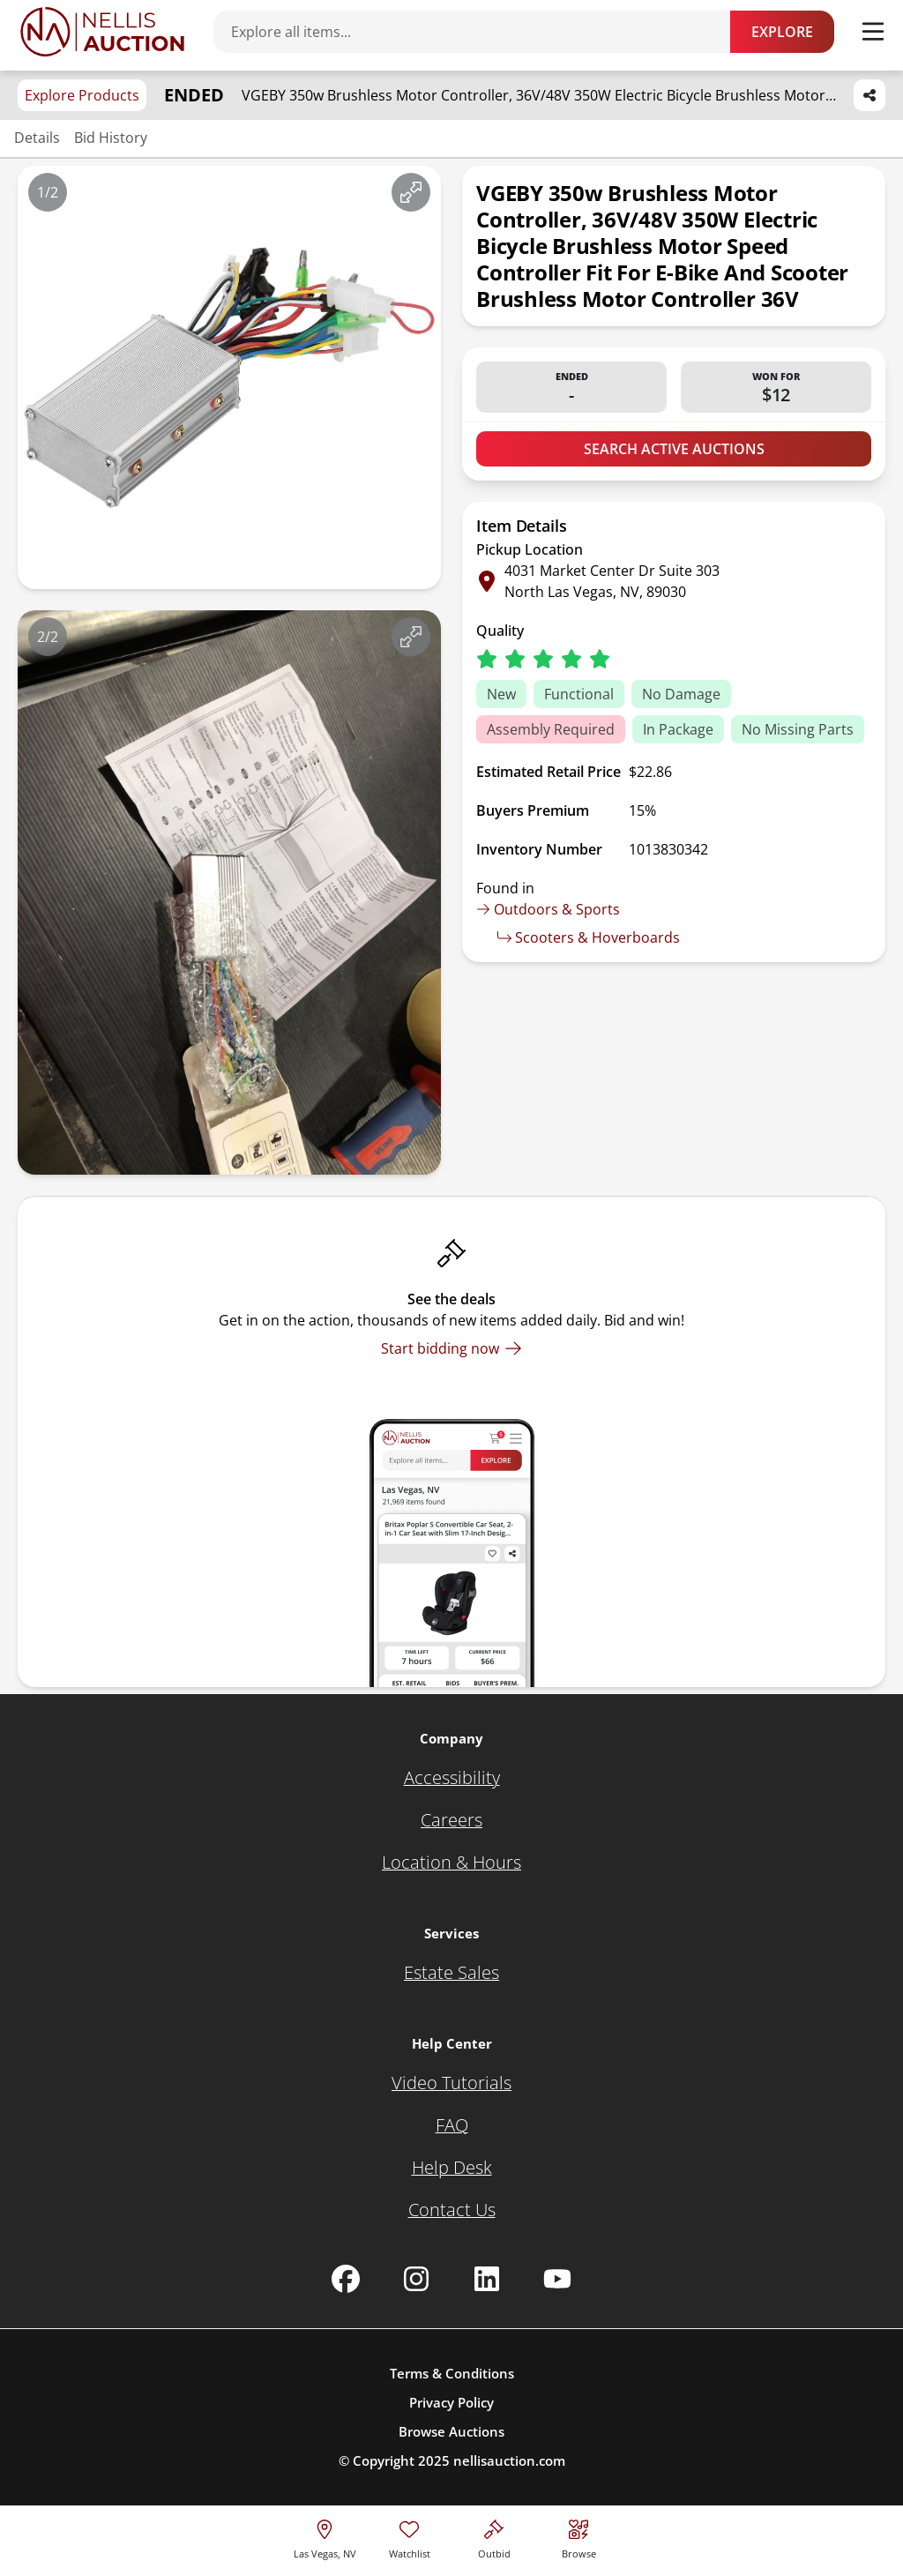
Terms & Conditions (452, 2373)
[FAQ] (452, 2125)
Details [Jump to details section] (37, 137)
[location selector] (325, 2537)
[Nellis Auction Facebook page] (346, 2279)
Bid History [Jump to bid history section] (110, 137)
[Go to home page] (102, 31)
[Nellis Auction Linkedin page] (487, 2279)
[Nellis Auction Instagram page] (416, 2279)
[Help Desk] (452, 2167)
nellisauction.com (509, 2460)
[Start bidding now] (451, 1348)
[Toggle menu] (873, 31)
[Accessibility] (452, 1778)
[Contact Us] (452, 2210)
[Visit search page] (579, 2537)
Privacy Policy (451, 2402)
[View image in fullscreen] (411, 192)
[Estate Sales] (451, 1972)
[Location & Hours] (451, 1862)
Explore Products (82, 95)
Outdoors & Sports (548, 909)
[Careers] (451, 1820)
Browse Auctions (451, 2431)
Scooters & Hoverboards (588, 937)
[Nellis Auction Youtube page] (557, 2279)
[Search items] (480, 32)
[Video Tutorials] (451, 2083)
